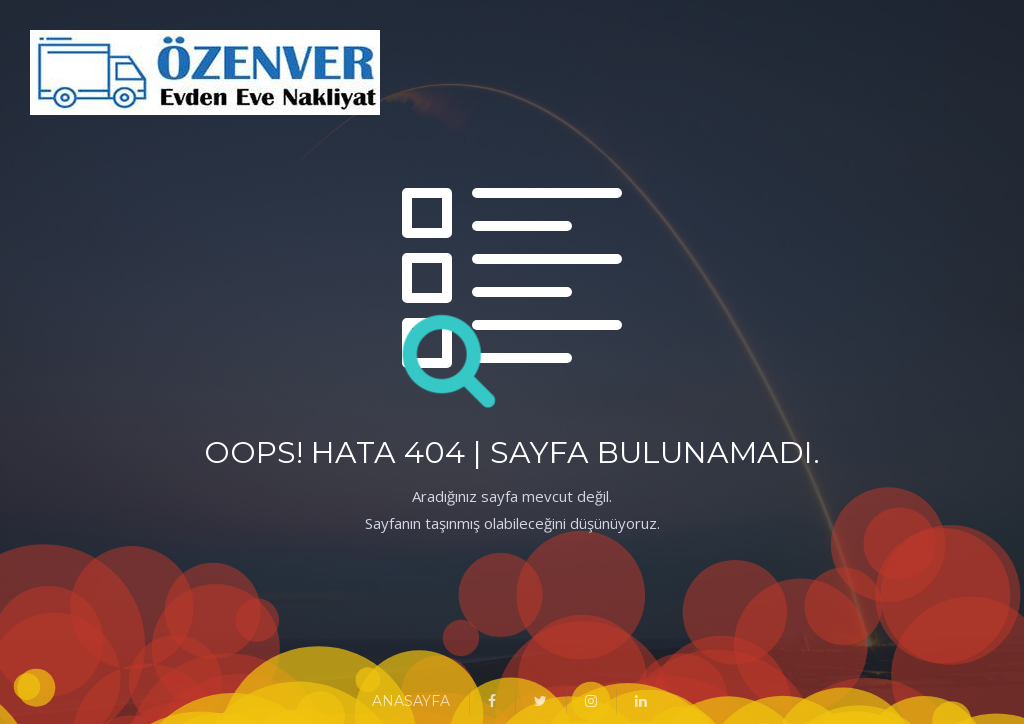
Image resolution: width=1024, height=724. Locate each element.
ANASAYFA (411, 701)
